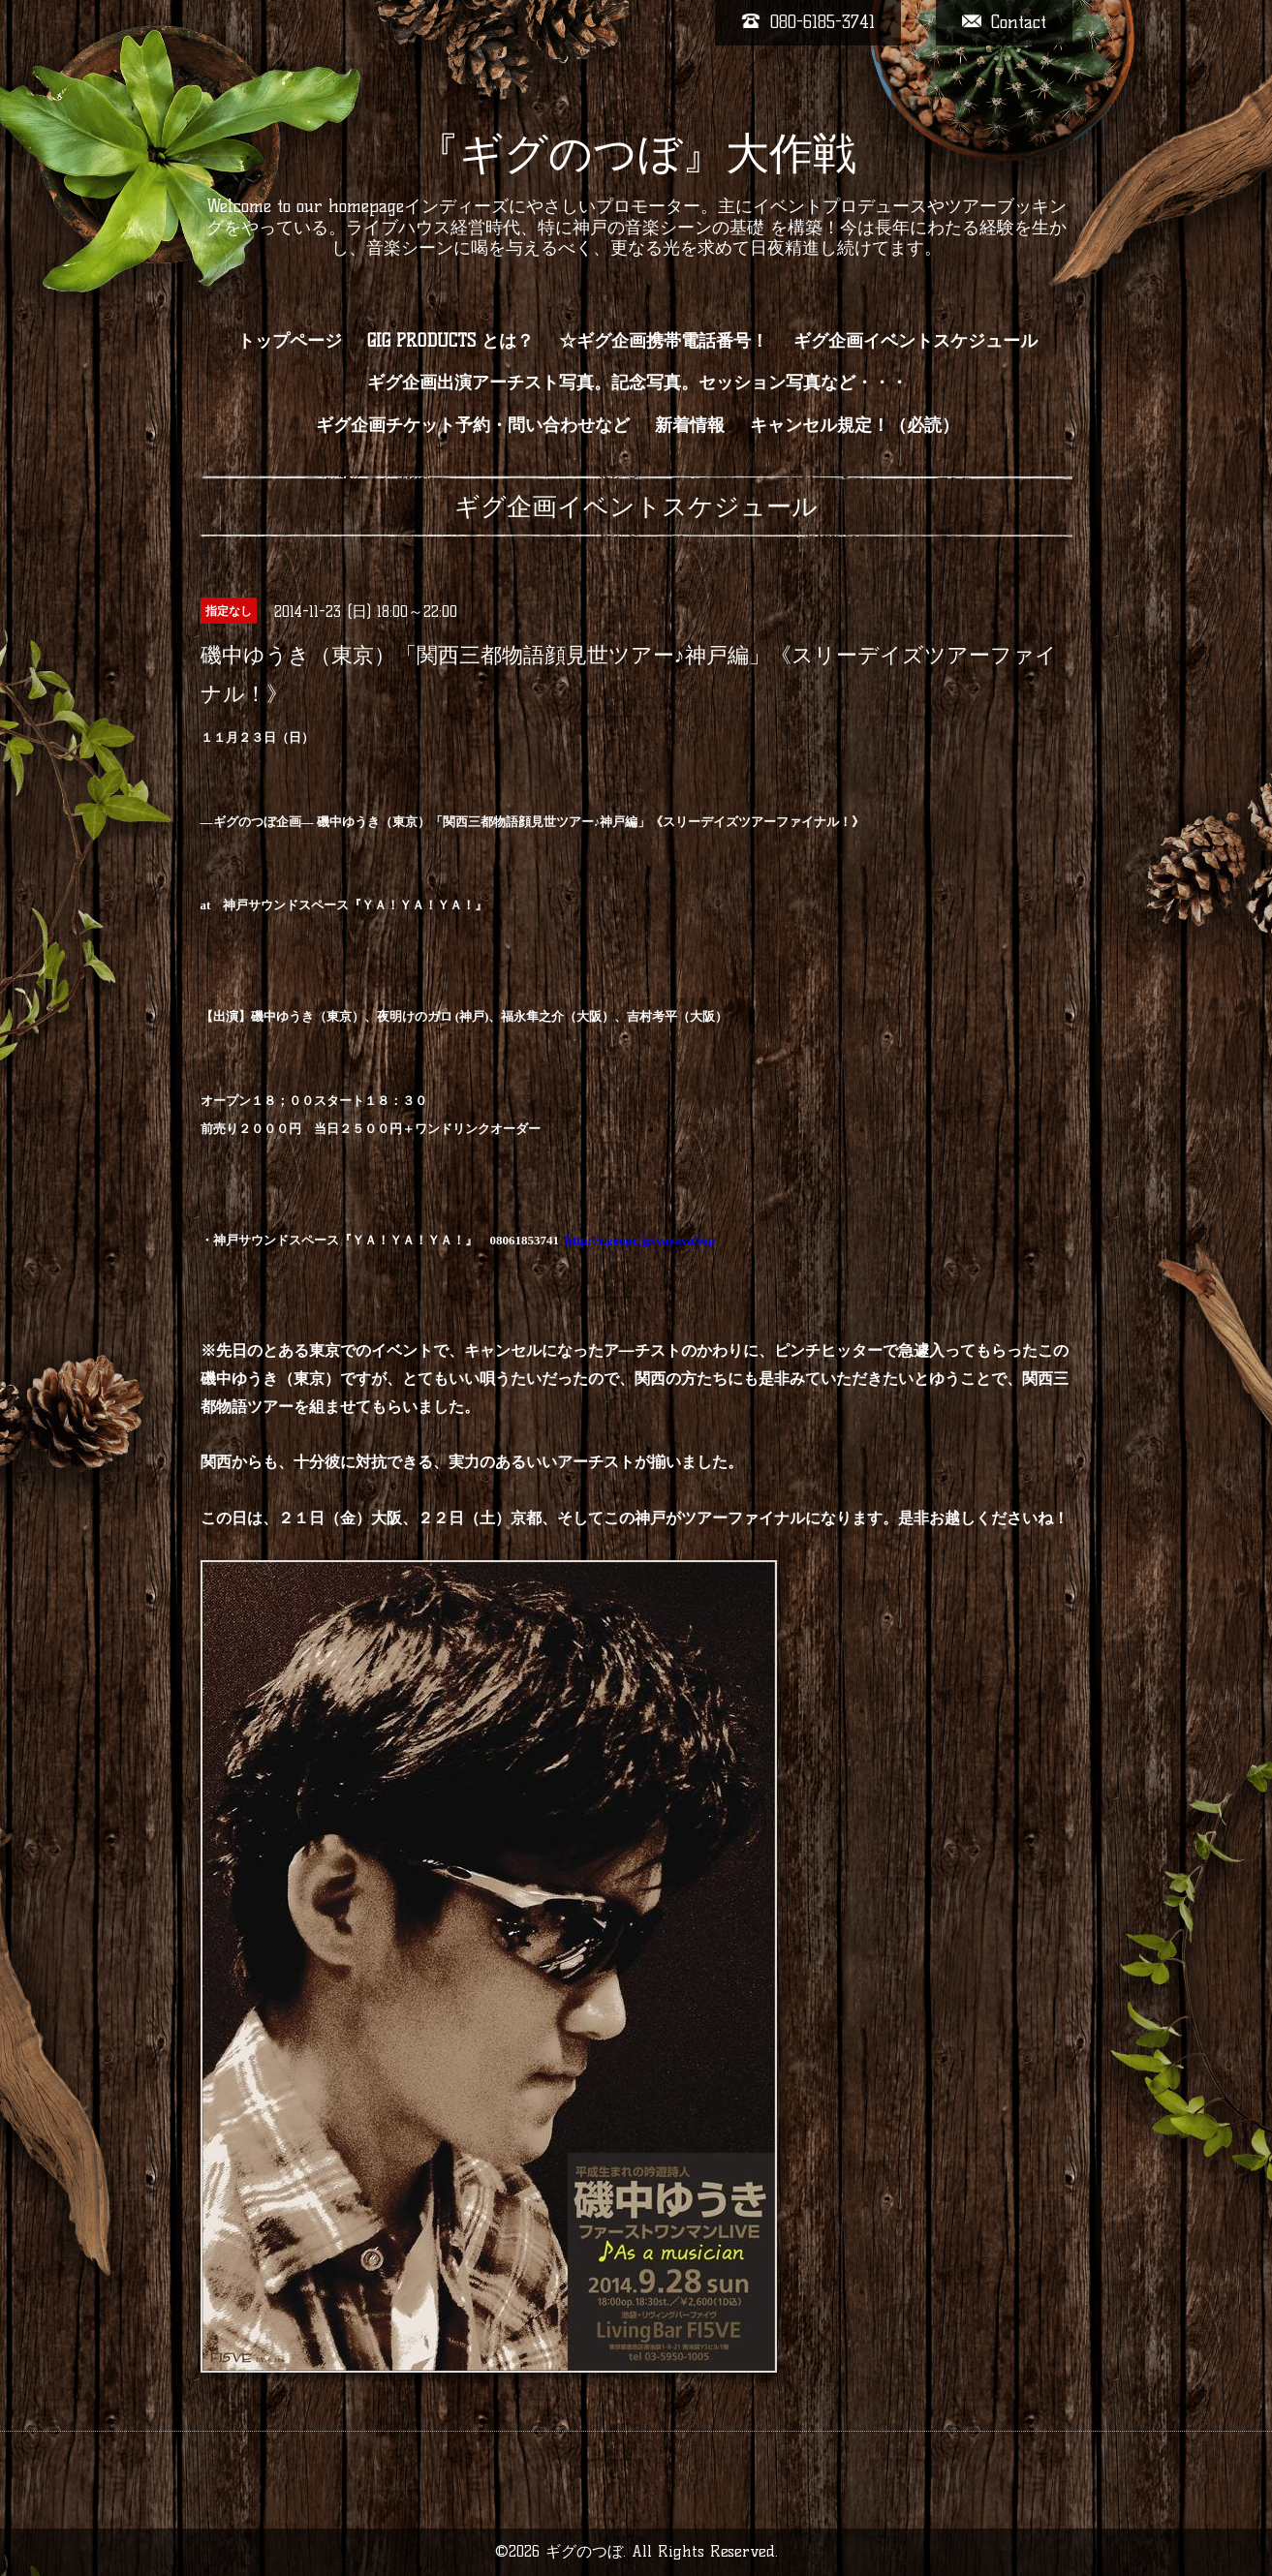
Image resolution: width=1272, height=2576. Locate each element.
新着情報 (690, 425)
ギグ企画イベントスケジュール (915, 341)
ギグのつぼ (584, 2551)
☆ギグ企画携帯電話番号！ (663, 341)
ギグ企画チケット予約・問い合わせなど (473, 425)
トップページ (289, 341)
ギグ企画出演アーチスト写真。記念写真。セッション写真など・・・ (637, 382)
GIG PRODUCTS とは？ (450, 341)
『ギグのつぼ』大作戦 (636, 153)
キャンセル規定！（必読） (854, 425)
